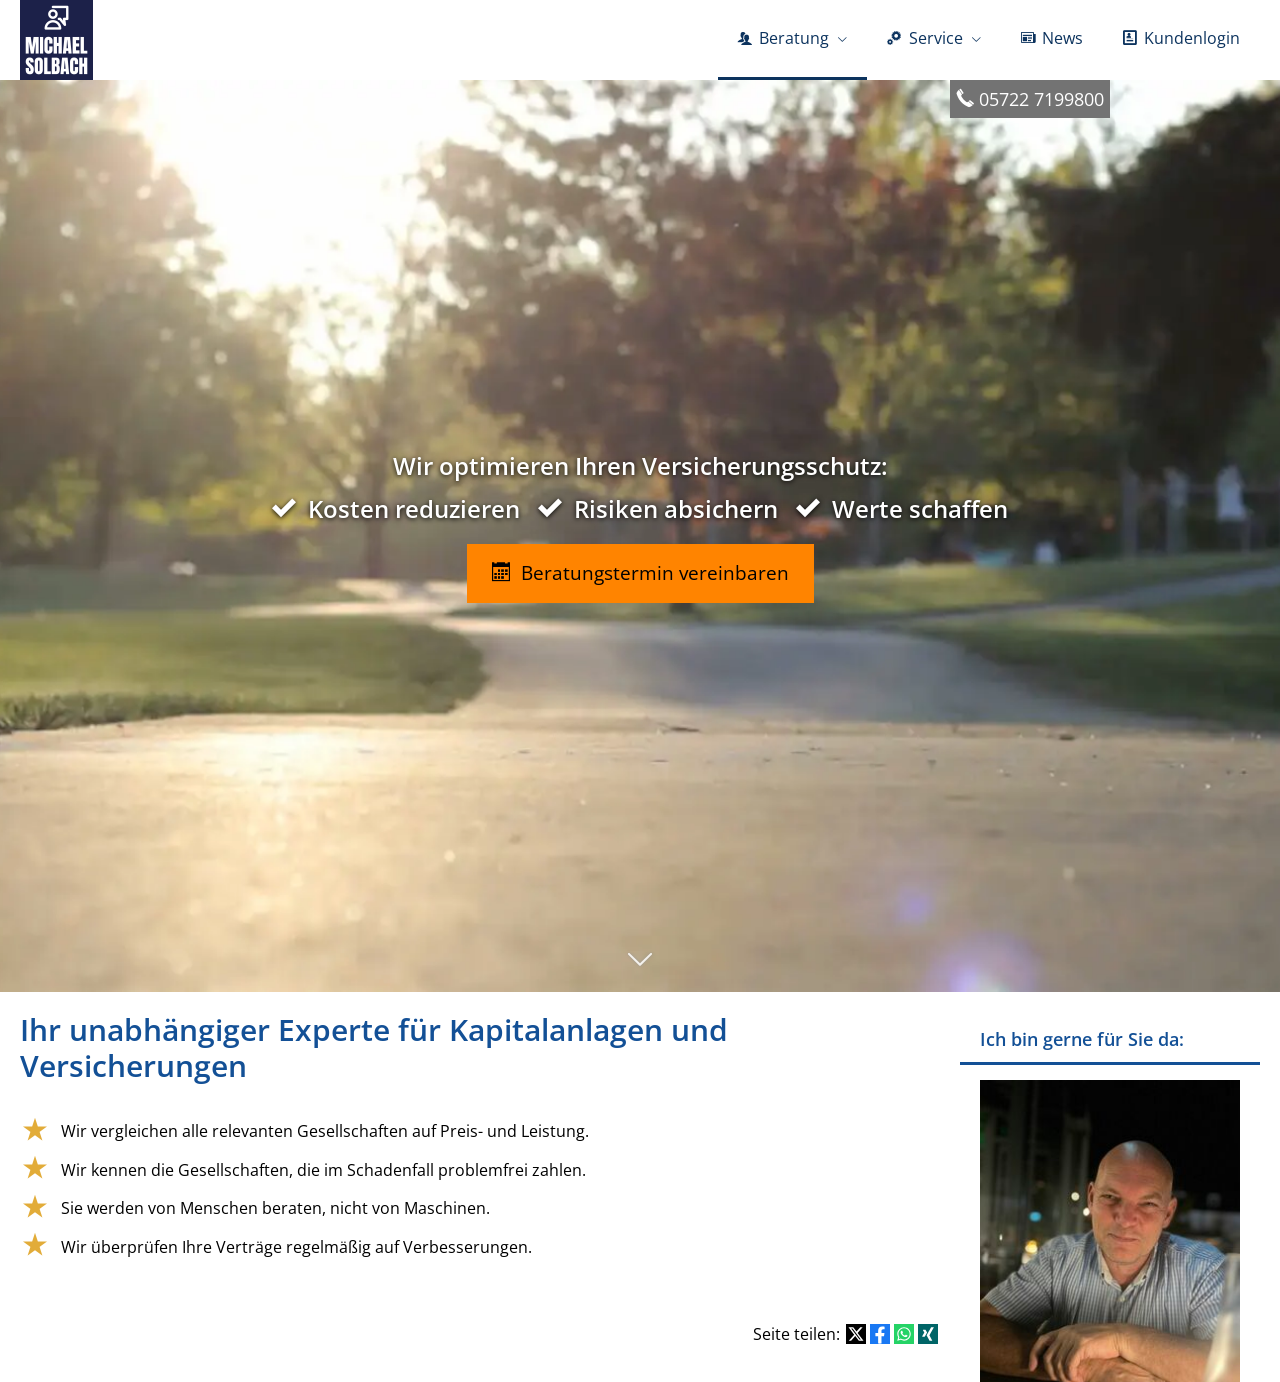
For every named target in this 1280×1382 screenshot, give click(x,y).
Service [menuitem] (924, 38)
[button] (640, 969)
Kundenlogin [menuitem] (1181, 38)
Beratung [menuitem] (783, 38)
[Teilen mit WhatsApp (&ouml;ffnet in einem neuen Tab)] (904, 1334)
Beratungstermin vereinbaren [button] (640, 573)
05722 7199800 (1041, 98)
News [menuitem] (1052, 38)
